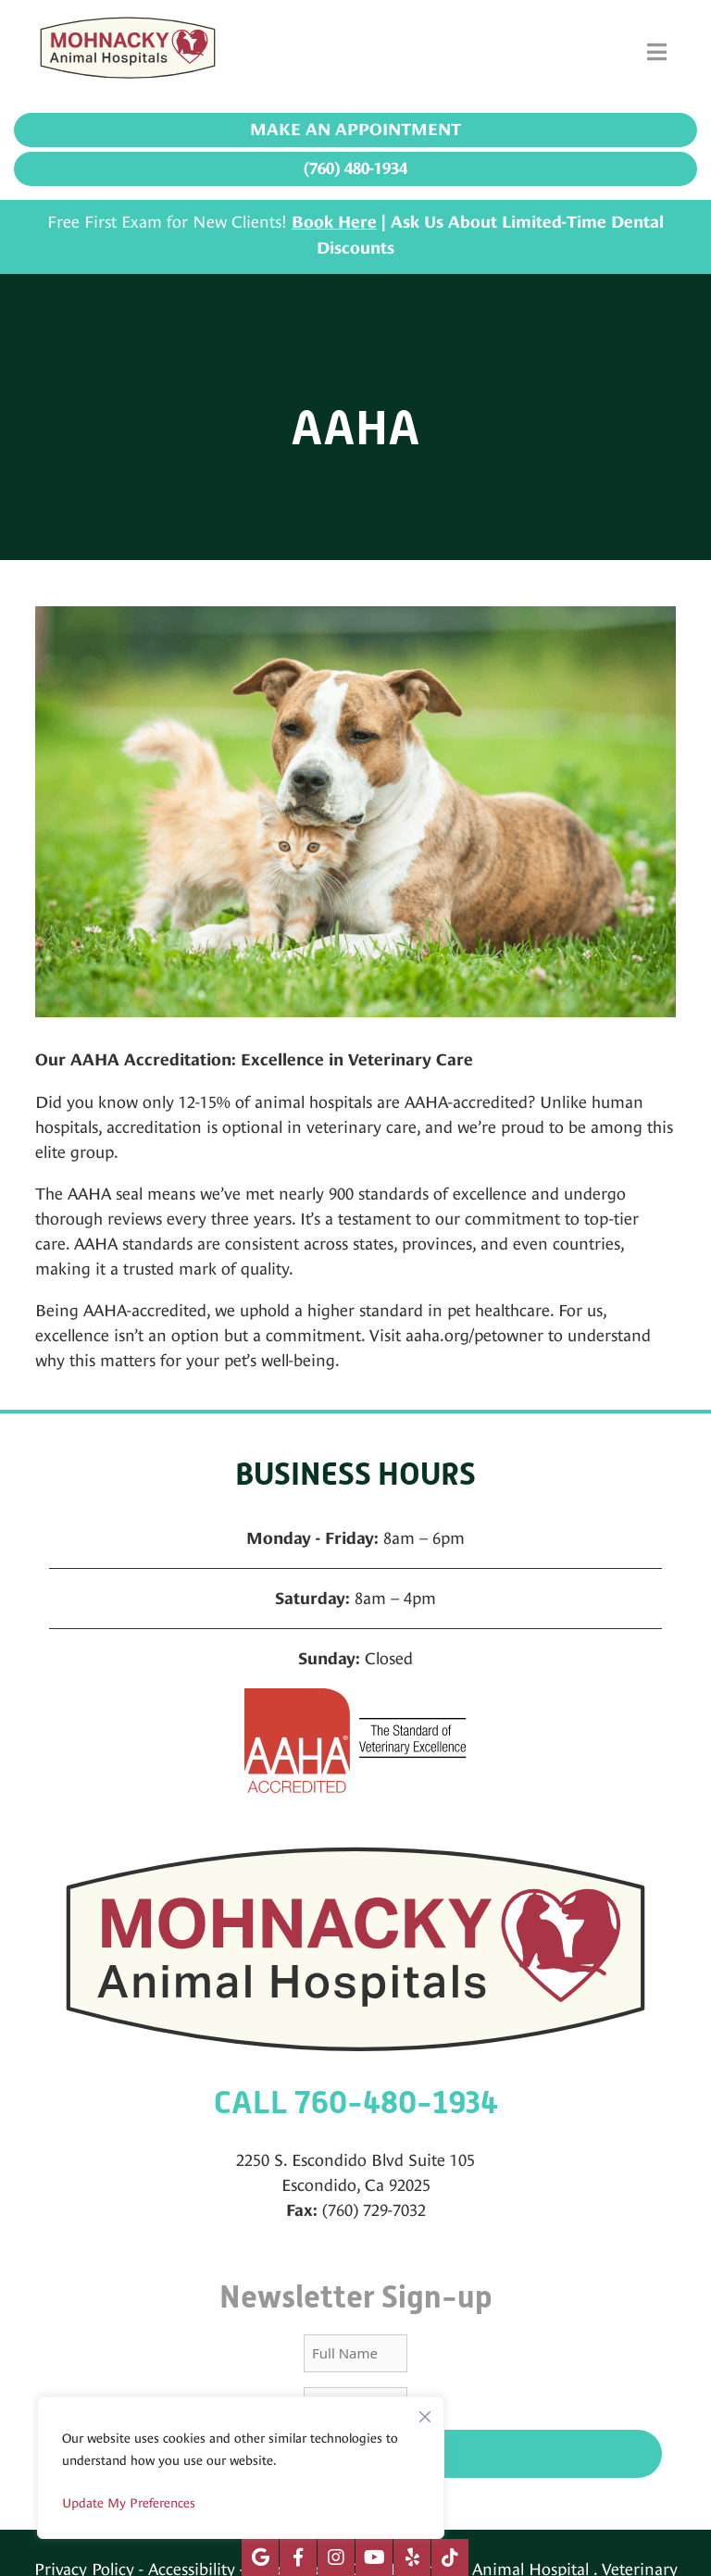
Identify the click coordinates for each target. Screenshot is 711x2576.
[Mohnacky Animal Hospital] (127, 52)
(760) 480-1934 (355, 168)
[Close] (425, 2412)
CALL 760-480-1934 (356, 2102)
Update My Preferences (128, 2502)
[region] (240, 2467)
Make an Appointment (355, 129)
